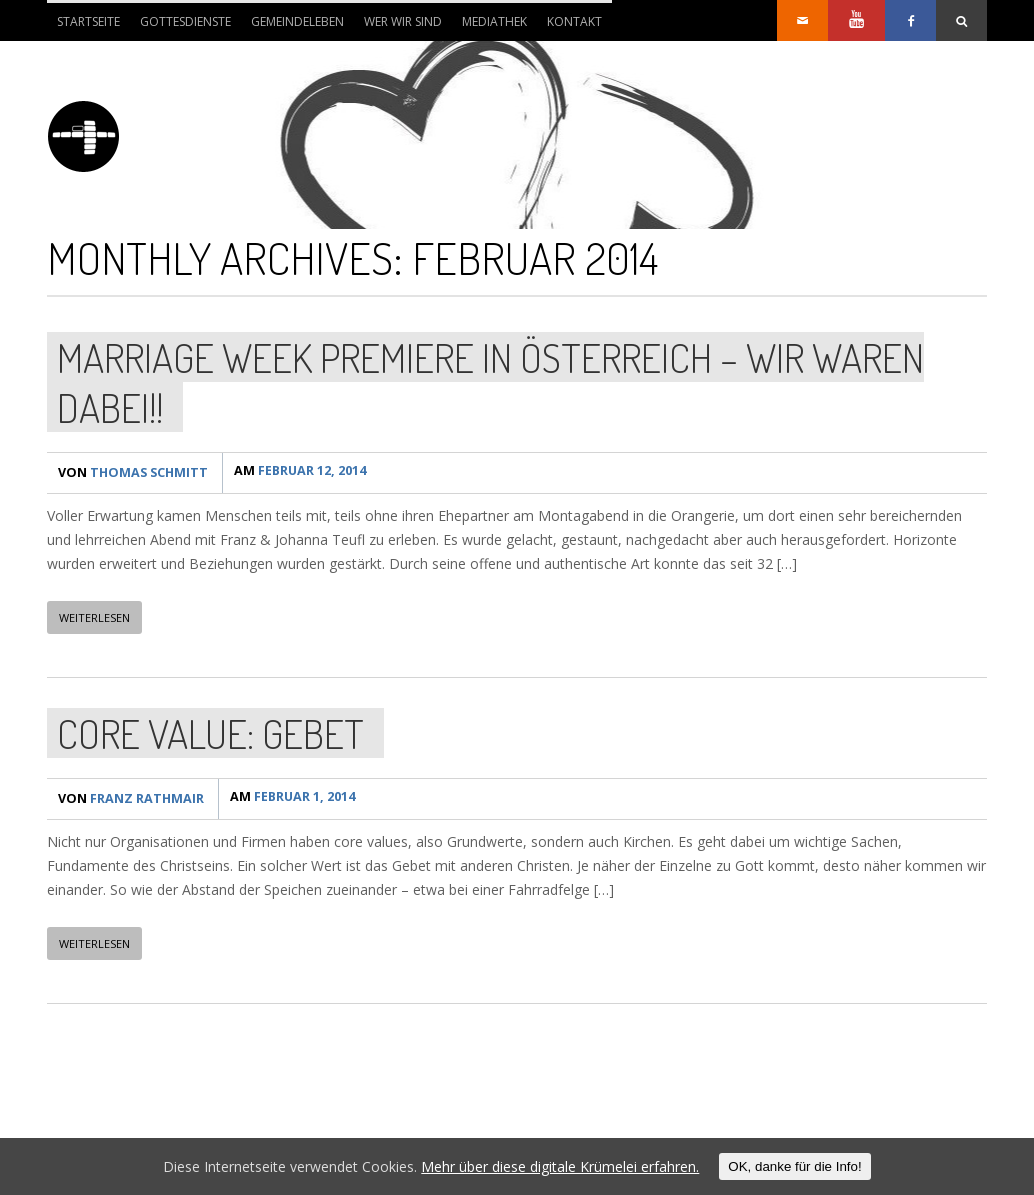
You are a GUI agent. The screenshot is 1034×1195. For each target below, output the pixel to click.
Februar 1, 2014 (298, 798)
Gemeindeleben (297, 21)
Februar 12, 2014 (306, 472)
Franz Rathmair (134, 798)
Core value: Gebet (210, 733)
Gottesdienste (185, 21)
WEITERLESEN (94, 617)
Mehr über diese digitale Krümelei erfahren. (560, 1166)
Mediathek (494, 21)
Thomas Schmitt (136, 472)
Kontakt (574, 21)
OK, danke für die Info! (794, 1166)
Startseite (88, 21)
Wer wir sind (398, 27)
